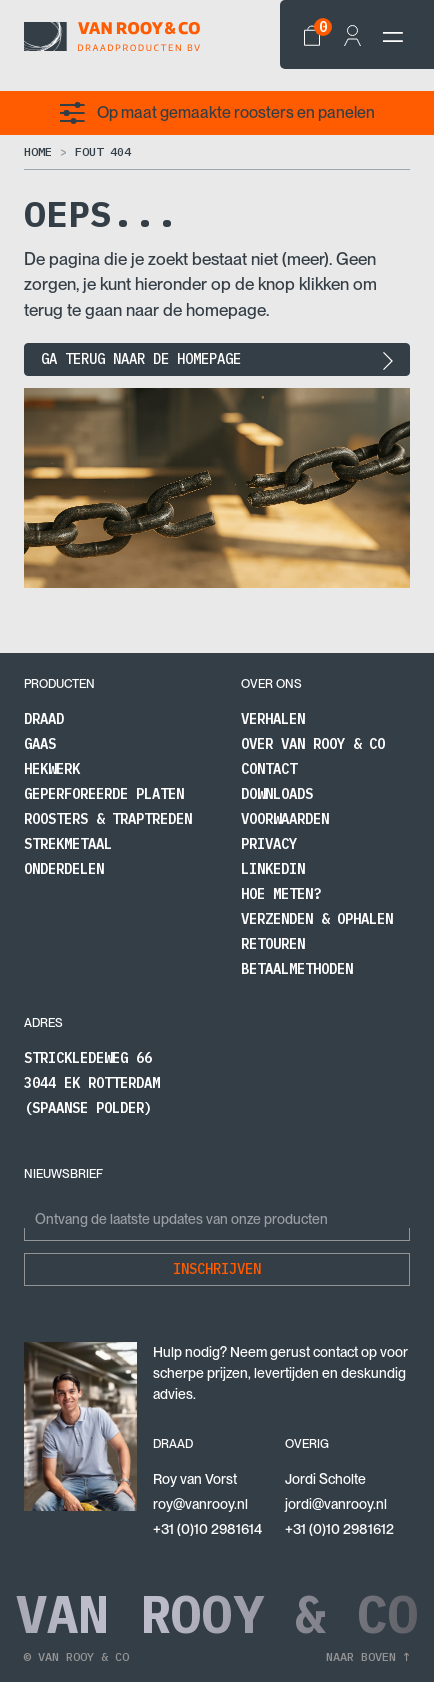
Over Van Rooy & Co (313, 744)
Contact (269, 769)
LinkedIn (273, 869)
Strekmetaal (68, 844)
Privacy (269, 844)
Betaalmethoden (297, 969)
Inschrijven (217, 1269)
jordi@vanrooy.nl (336, 1504)
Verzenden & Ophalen (317, 919)
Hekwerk (52, 769)
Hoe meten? (281, 894)
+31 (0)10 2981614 (207, 1529)
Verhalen (273, 719)
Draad (44, 719)
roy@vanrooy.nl (200, 1504)
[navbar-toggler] (393, 37)
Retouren (273, 944)
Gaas (40, 744)
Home (38, 151)
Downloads (277, 794)
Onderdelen (64, 869)
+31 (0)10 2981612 (339, 1529)
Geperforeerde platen (104, 794)
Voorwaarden (285, 819)
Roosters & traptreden (108, 819)
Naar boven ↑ (368, 1656)
